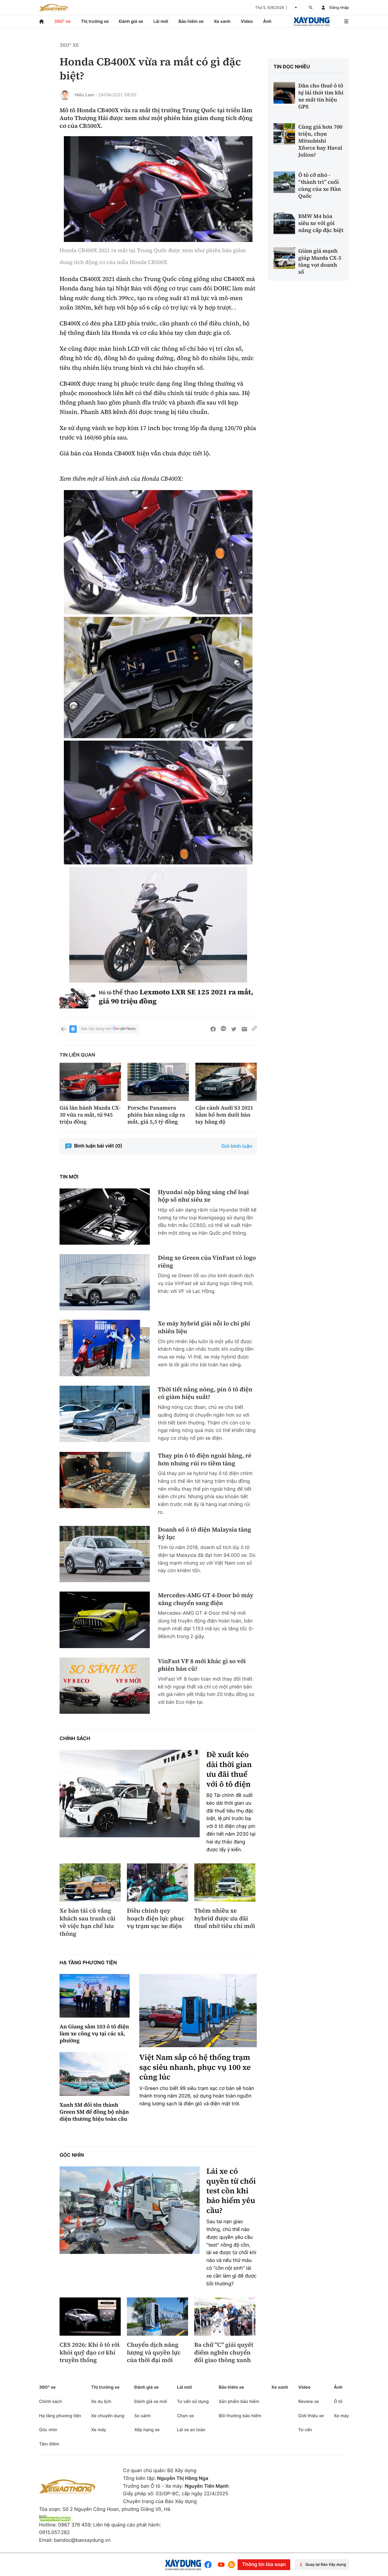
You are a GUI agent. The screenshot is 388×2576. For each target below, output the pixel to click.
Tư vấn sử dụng (193, 2401)
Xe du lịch (101, 2401)
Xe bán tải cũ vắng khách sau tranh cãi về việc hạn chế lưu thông (87, 1922)
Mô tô (106, 992)
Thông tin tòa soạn (264, 2564)
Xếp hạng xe (147, 2429)
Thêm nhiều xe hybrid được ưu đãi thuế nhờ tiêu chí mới (224, 1918)
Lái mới (160, 21)
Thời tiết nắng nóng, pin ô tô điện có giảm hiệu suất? (205, 1393)
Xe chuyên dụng (107, 2415)
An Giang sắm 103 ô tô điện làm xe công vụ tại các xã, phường (94, 2033)
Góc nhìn (72, 2155)
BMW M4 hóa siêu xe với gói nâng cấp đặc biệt (321, 223)
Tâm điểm (49, 2444)
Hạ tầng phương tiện (88, 1963)
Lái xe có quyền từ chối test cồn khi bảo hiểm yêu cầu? (231, 2190)
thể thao (125, 992)
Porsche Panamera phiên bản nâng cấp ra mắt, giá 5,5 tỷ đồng (156, 1114)
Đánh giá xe (131, 21)
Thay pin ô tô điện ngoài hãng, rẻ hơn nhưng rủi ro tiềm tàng (204, 1459)
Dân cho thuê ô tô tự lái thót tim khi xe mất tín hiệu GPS (321, 96)
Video (247, 21)
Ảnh (267, 21)
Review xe (308, 2401)
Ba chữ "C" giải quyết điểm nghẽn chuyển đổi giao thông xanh (223, 2352)
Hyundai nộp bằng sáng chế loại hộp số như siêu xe (203, 1196)
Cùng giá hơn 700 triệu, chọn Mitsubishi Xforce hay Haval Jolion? (320, 140)
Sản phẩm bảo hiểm (239, 2401)
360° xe (62, 21)
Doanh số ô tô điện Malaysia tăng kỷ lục (204, 1533)
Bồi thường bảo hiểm (240, 2415)
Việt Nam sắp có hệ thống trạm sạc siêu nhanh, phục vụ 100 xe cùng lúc (195, 2067)
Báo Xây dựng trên (109, 1029)
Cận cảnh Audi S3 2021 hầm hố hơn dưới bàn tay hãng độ (224, 1114)
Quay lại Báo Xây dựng (322, 2564)
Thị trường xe (95, 21)
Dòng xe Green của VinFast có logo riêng (207, 1261)
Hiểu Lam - (86, 94)
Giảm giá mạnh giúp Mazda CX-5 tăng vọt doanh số (319, 261)
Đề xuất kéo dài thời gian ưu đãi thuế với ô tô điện (229, 1769)
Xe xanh (222, 21)
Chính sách (75, 1738)
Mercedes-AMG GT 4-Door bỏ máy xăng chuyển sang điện (205, 1599)
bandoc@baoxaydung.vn (82, 2540)
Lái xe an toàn (191, 2429)
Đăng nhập (339, 7)
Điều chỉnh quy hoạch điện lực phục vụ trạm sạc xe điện (156, 1918)
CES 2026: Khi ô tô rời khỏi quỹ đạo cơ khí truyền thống (90, 2352)
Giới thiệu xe (311, 2415)
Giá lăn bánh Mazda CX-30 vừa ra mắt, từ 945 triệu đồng (90, 1114)
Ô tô (338, 2401)
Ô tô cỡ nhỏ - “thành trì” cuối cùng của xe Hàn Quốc (319, 185)
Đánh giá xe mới (150, 2401)
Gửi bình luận (236, 1146)
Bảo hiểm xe (190, 21)
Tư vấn (305, 2429)
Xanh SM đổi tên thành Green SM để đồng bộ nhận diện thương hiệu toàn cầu (94, 2111)
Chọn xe (185, 2415)
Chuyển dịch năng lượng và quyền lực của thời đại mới (154, 2352)
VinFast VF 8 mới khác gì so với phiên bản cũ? (202, 1665)
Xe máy (98, 2429)
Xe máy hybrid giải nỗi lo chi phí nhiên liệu (204, 1327)
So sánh (142, 2415)
